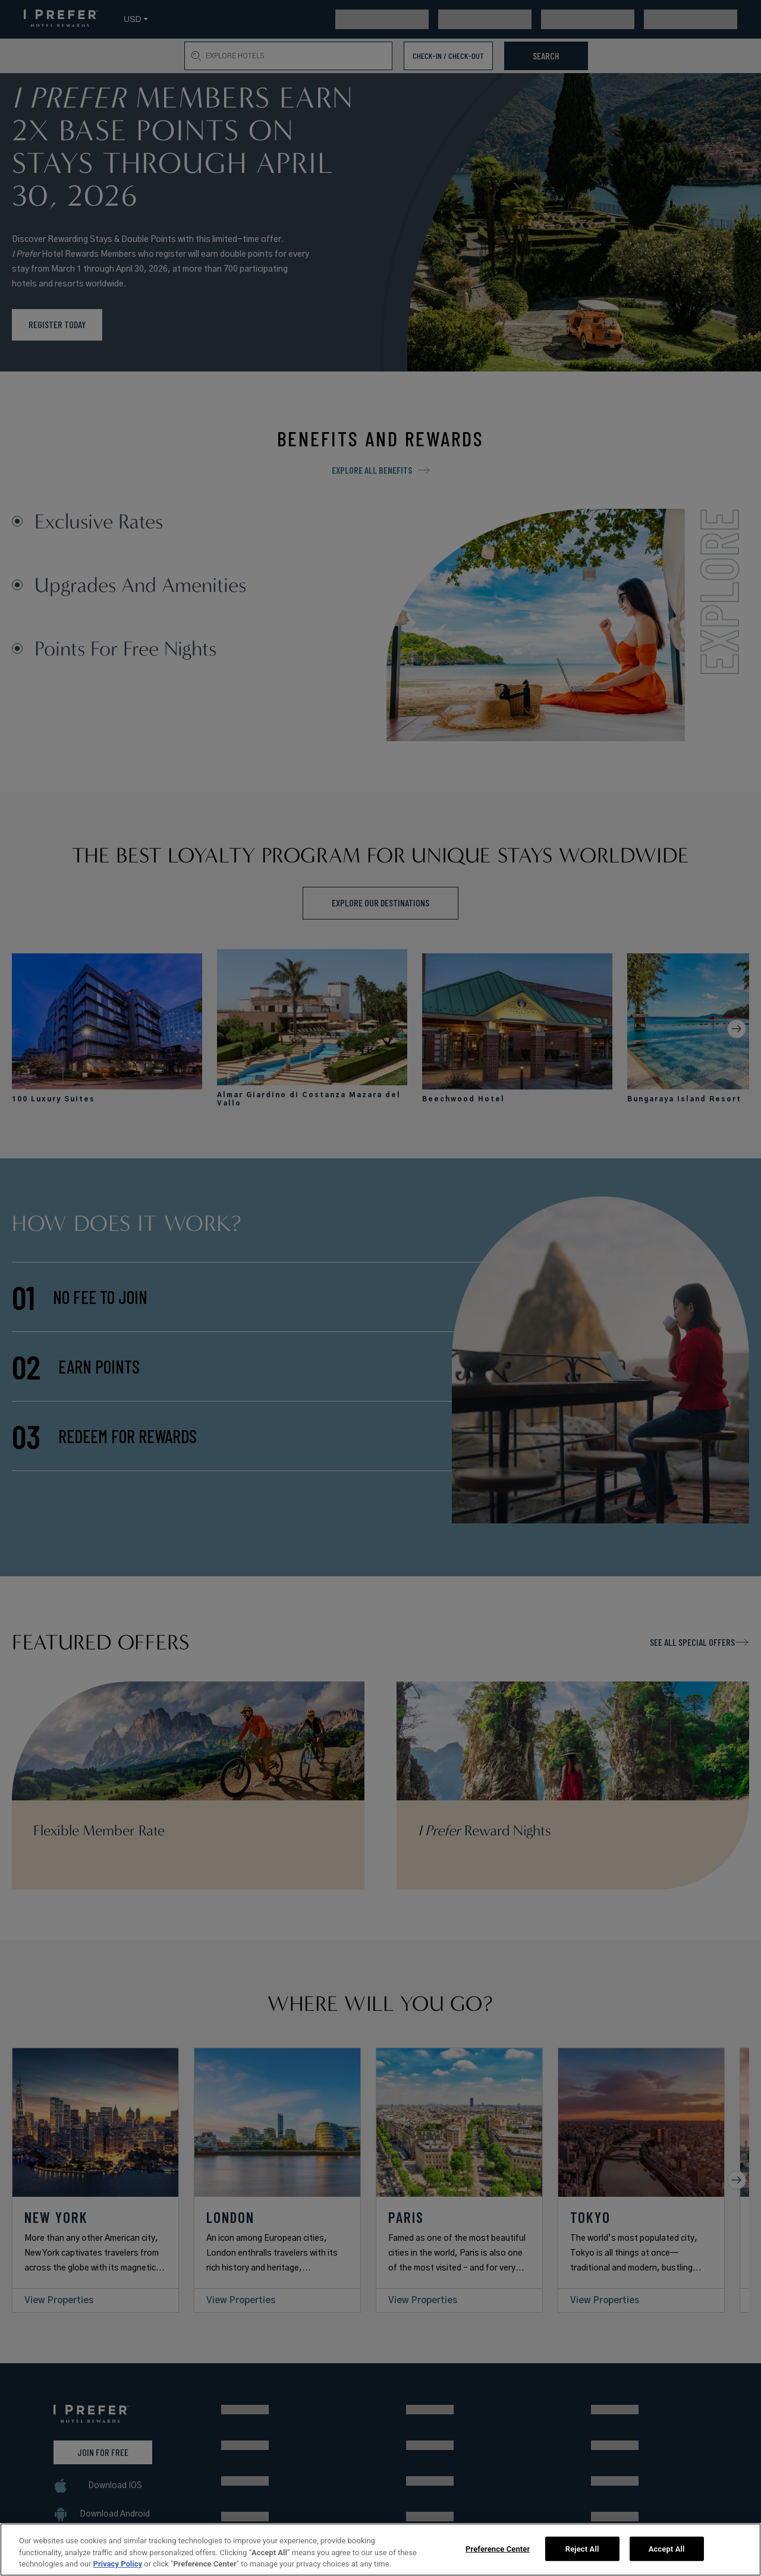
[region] (380, 2549)
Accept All (667, 2548)
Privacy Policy (117, 2563)
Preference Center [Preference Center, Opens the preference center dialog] (498, 2548)
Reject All (582, 2548)
